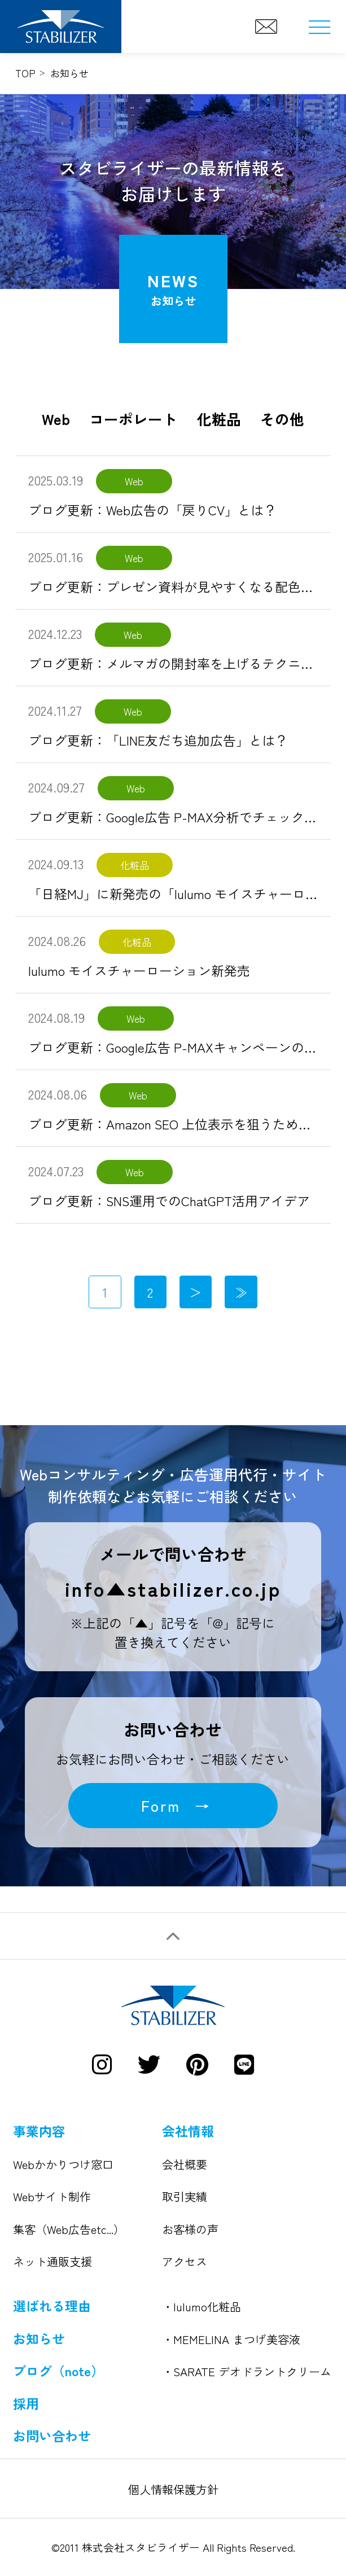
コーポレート (133, 418)
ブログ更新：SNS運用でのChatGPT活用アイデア (169, 1200)
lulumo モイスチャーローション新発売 (139, 970)
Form (160, 1805)
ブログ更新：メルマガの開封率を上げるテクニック (177, 663)
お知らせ (39, 2338)
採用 (26, 2403)
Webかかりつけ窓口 (63, 2164)
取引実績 (184, 2196)
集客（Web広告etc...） (69, 2229)
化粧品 (219, 418)
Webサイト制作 (52, 2196)
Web (56, 418)
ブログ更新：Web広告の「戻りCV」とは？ (152, 509)
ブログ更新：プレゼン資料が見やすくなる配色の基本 (184, 586)
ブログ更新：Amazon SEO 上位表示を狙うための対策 (183, 1123)
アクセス (184, 2261)
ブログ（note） (58, 2370)
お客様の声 (190, 2229)
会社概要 (184, 2164)
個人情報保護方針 (173, 2489)
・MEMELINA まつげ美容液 (231, 2339)
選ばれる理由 (52, 2305)
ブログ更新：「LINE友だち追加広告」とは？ (158, 740)
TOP (25, 73)
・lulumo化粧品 (201, 2306)
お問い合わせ (52, 2435)
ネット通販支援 (52, 2261)
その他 (282, 418)
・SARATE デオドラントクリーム (246, 2371)
